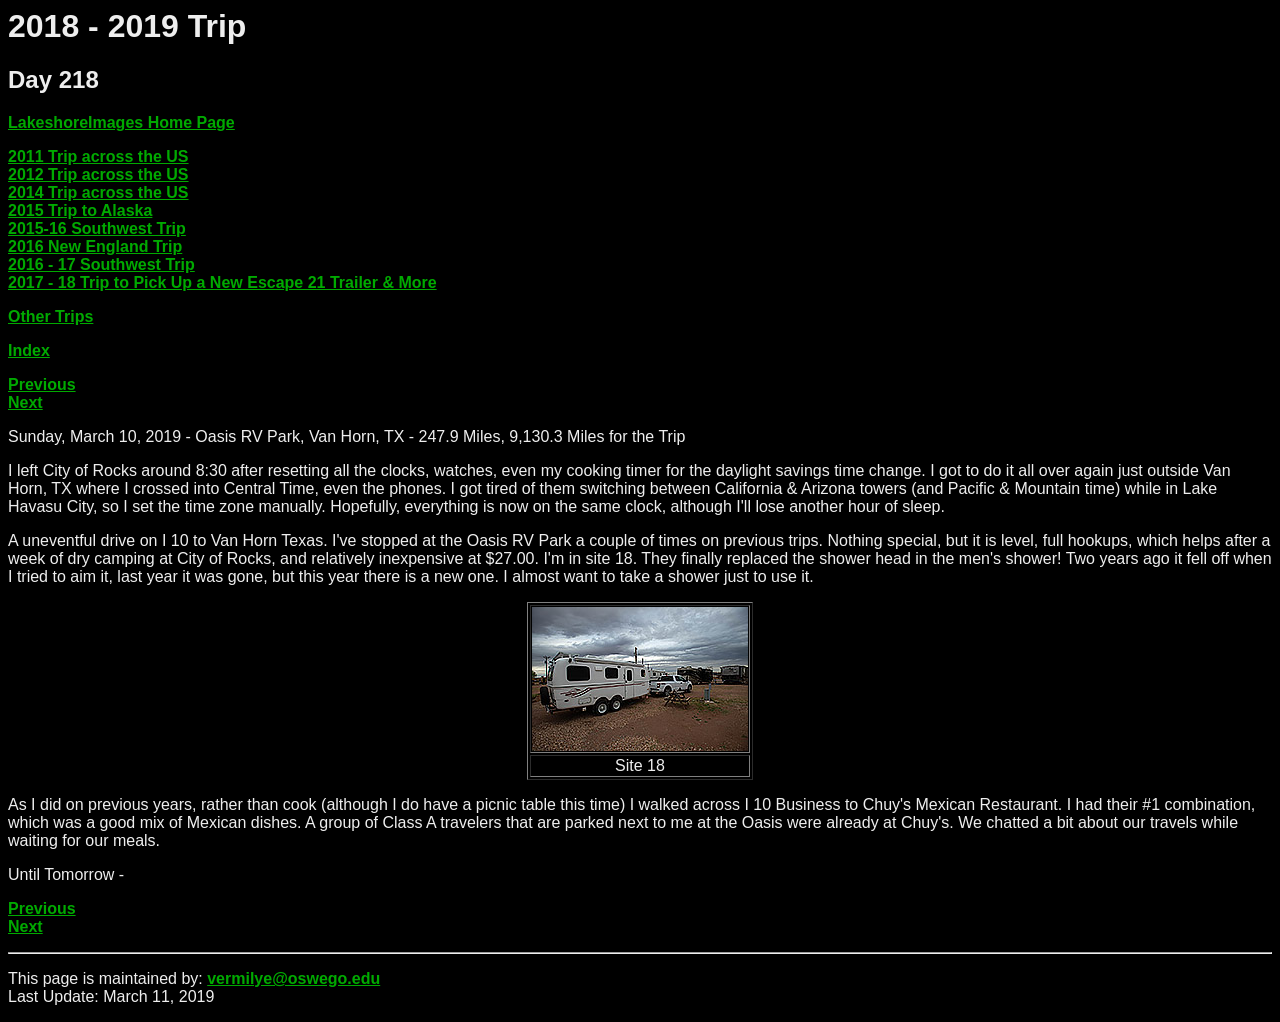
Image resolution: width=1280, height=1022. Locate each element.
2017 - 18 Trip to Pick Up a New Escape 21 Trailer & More (222, 282)
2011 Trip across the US (98, 156)
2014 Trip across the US (98, 192)
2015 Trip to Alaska (80, 210)
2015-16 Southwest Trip (97, 228)
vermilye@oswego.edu (293, 978)
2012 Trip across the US (98, 174)
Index (29, 350)
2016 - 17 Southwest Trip (101, 264)
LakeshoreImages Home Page (121, 122)
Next (25, 402)
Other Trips (50, 316)
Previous (42, 384)
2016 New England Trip (95, 246)
